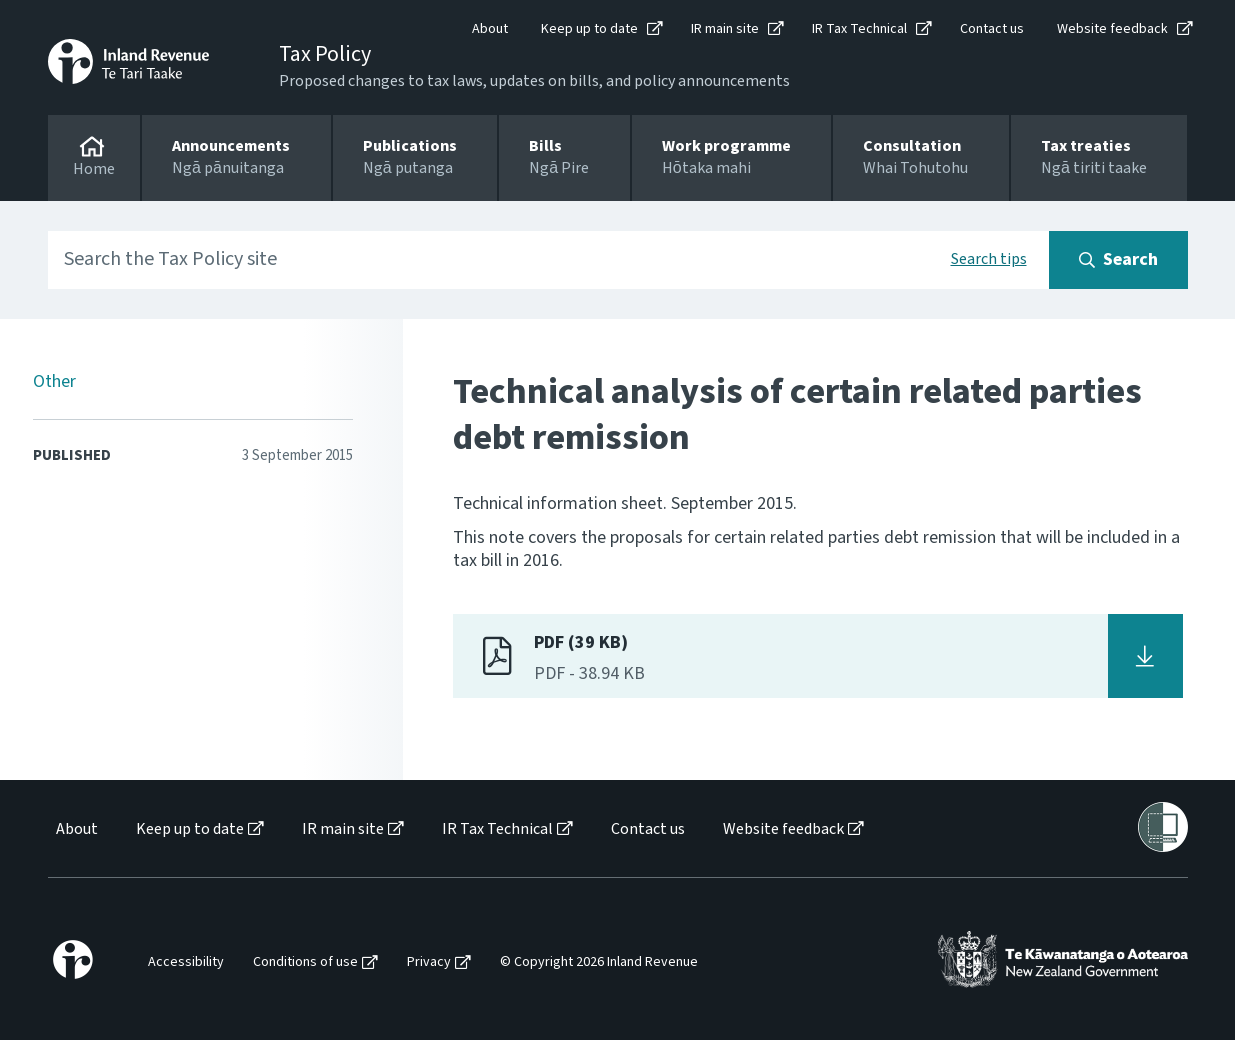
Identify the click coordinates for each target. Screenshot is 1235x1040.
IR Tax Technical (859, 29)
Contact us (992, 29)
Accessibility (186, 962)
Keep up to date (589, 29)
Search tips (989, 259)
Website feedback (1112, 29)
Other (54, 381)
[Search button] (1118, 260)
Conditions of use (305, 962)
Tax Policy (325, 54)
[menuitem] (75, 829)
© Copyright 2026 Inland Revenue (599, 962)
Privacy (429, 962)
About (490, 29)
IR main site (725, 29)
